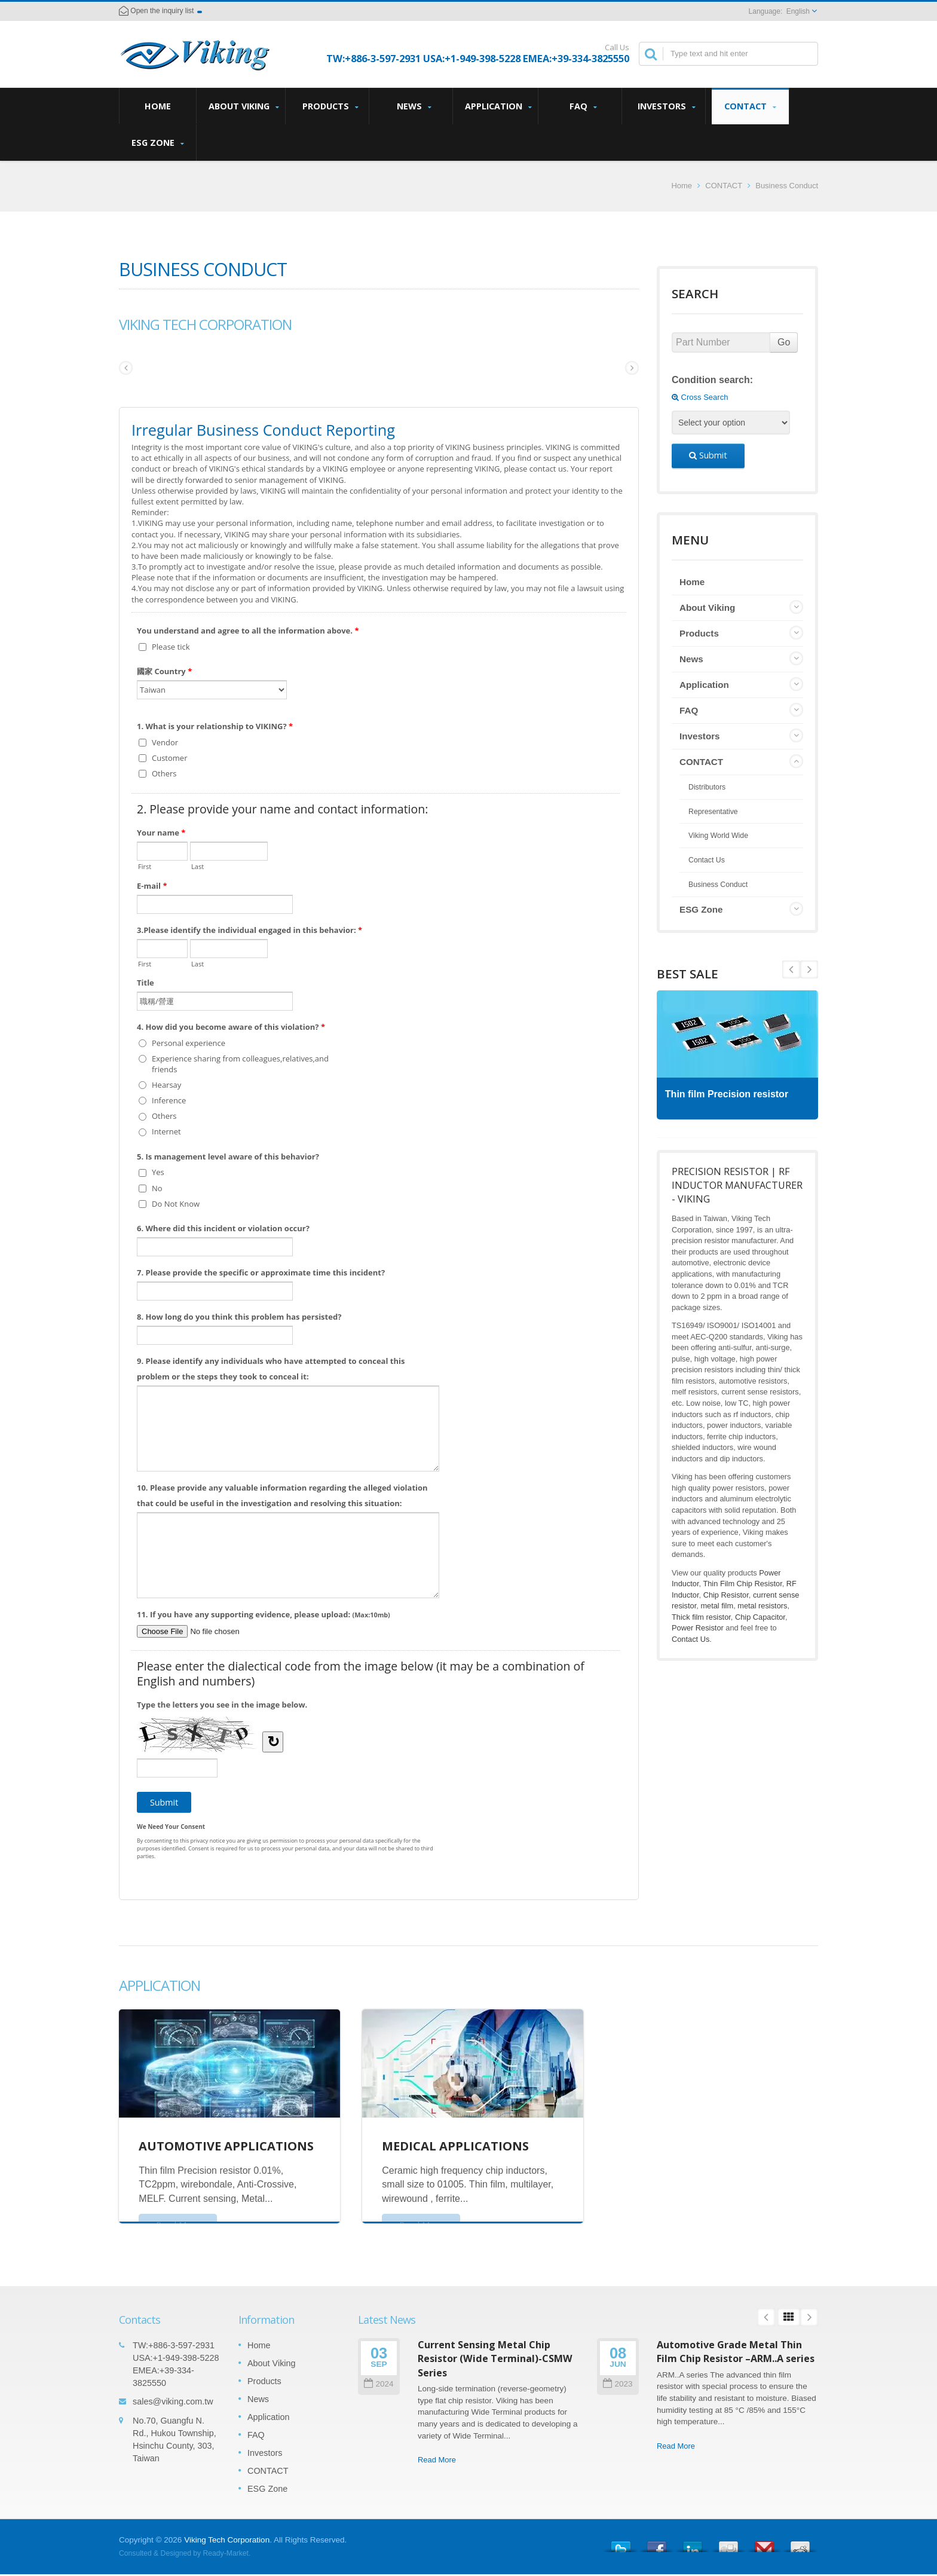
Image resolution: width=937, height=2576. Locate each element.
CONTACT (750, 106)
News (413, 106)
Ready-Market (226, 2553)
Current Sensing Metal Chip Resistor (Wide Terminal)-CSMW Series (495, 2358)
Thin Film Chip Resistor (742, 1583)
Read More (437, 2459)
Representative (713, 811)
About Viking (244, 106)
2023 (617, 2383)
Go (783, 342)
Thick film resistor (701, 1617)
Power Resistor (698, 1627)
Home (158, 106)
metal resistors (762, 1605)
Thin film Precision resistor (730, 1094)
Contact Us (706, 860)
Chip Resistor (726, 1594)
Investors (666, 106)
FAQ (582, 106)
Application (498, 106)
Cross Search (700, 397)
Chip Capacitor (760, 1617)
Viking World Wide (718, 835)
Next (791, 969)
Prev (809, 969)
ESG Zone (157, 142)
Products (330, 106)
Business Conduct (786, 185)
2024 (378, 2383)
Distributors (706, 787)
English (798, 11)
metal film (716, 1605)
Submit (708, 455)
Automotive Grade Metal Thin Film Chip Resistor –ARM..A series (735, 2351)
